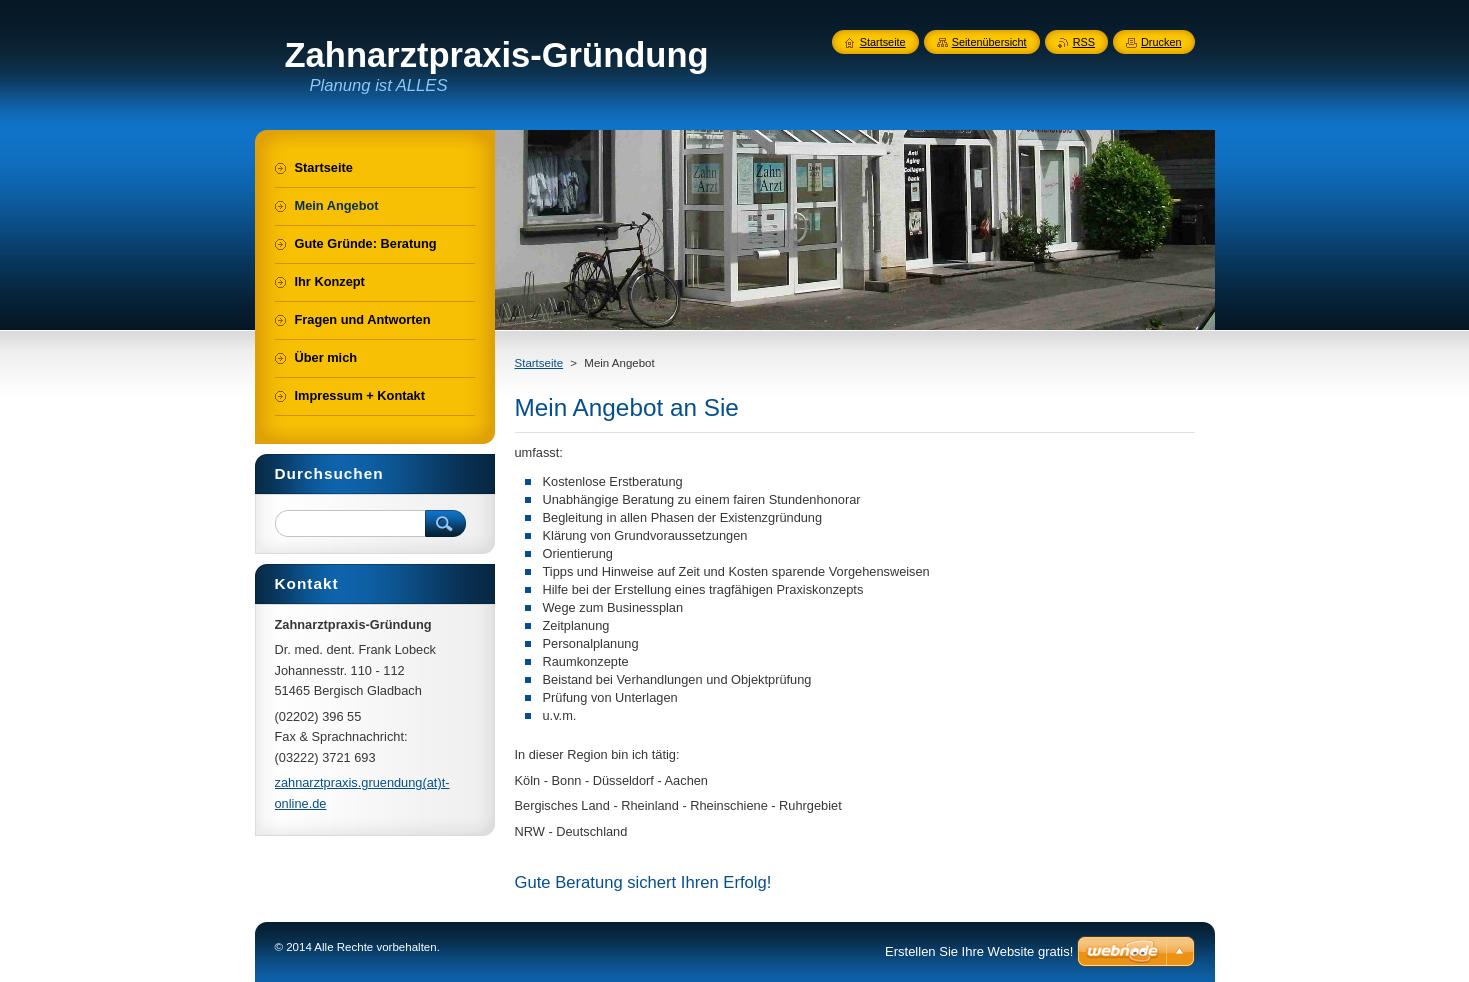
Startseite (539, 363)
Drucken (1161, 42)
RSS (1084, 42)
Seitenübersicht (989, 42)
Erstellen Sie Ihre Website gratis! (979, 951)
